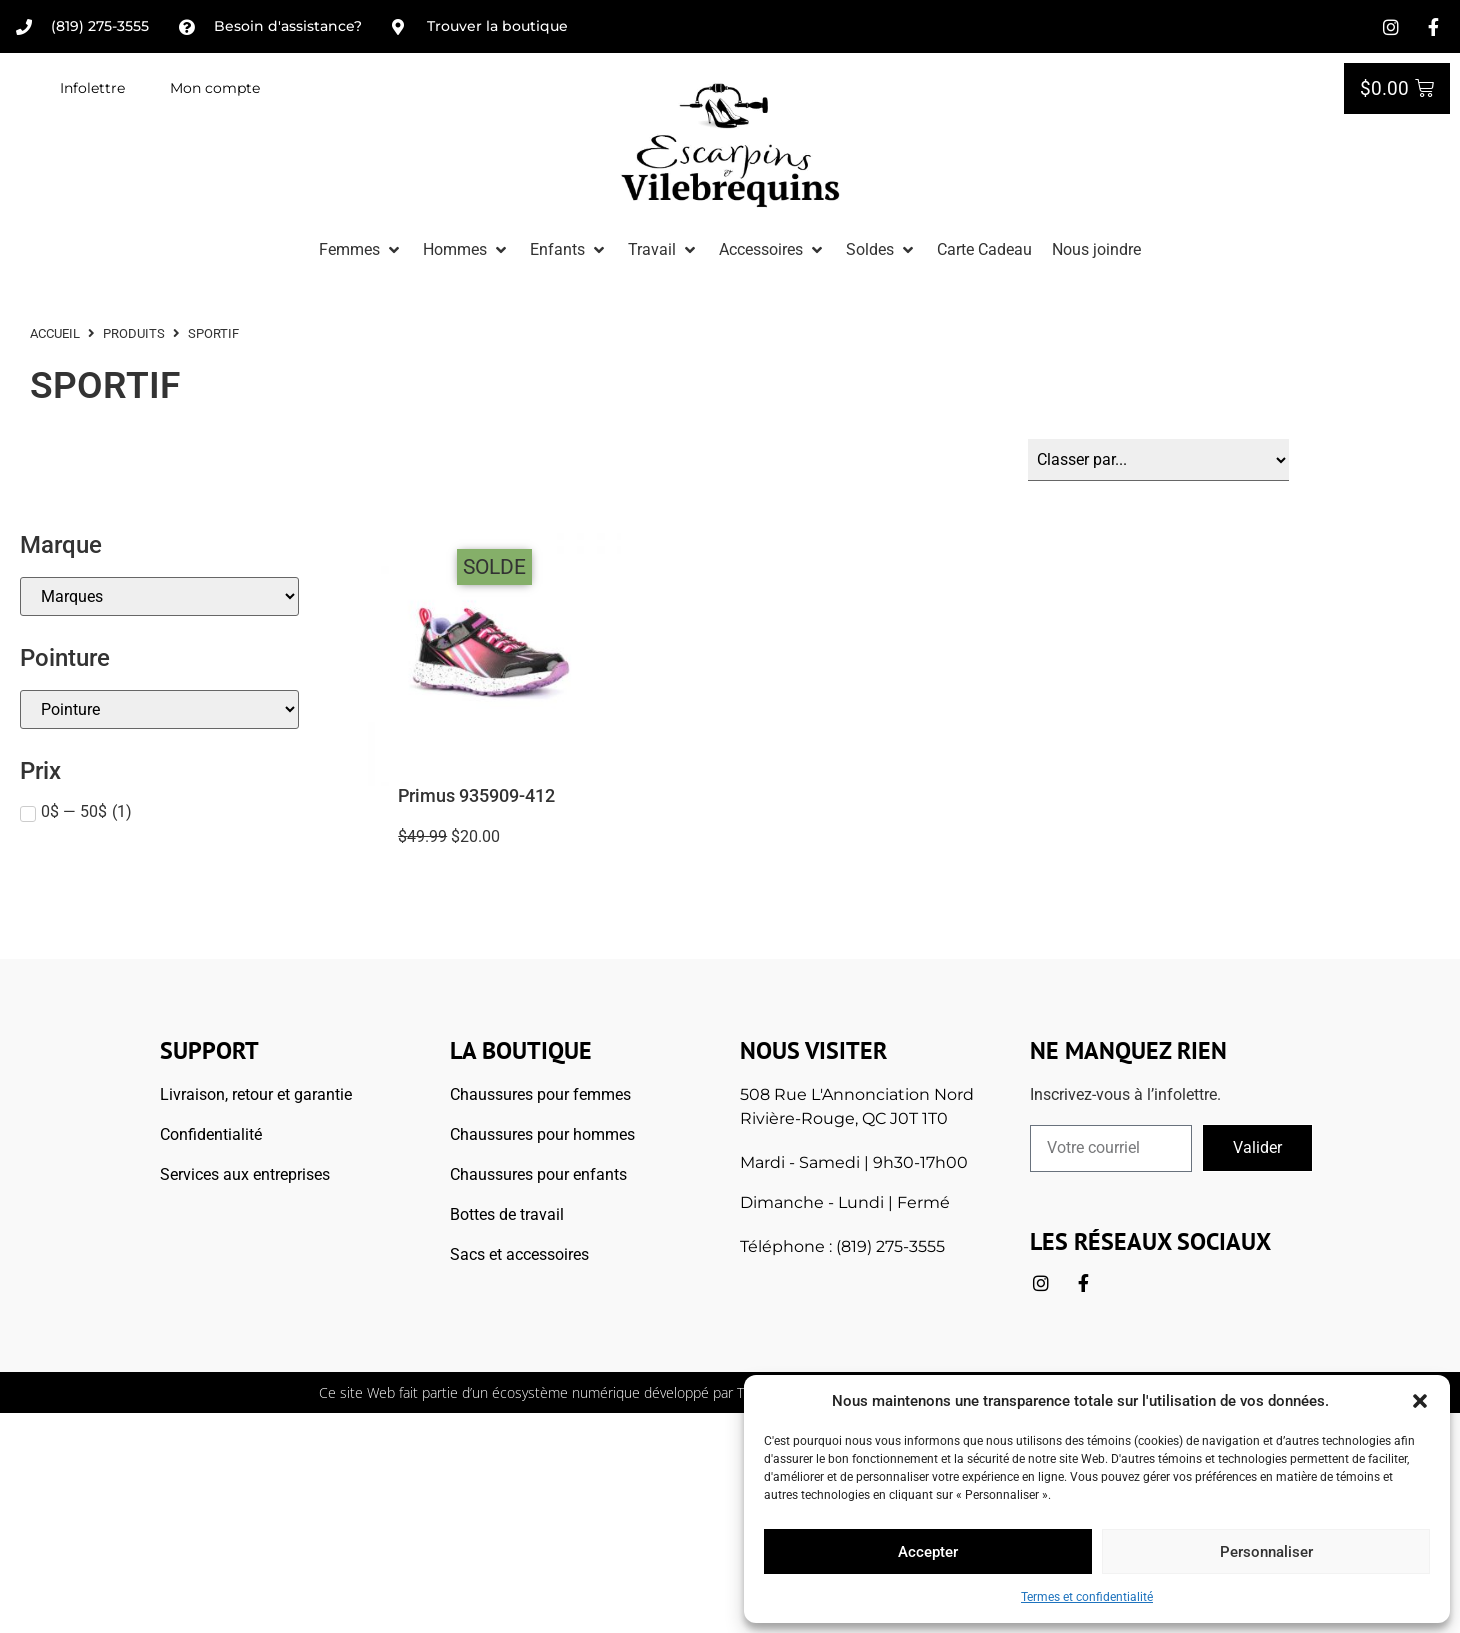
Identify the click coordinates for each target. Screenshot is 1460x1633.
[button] (1420, 1401)
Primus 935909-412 (476, 796)
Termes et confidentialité (1087, 1597)
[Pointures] (159, 709)
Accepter (928, 1552)
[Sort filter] (1158, 460)
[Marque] (159, 596)
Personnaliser (1266, 1552)
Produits (134, 333)
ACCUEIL (55, 333)
